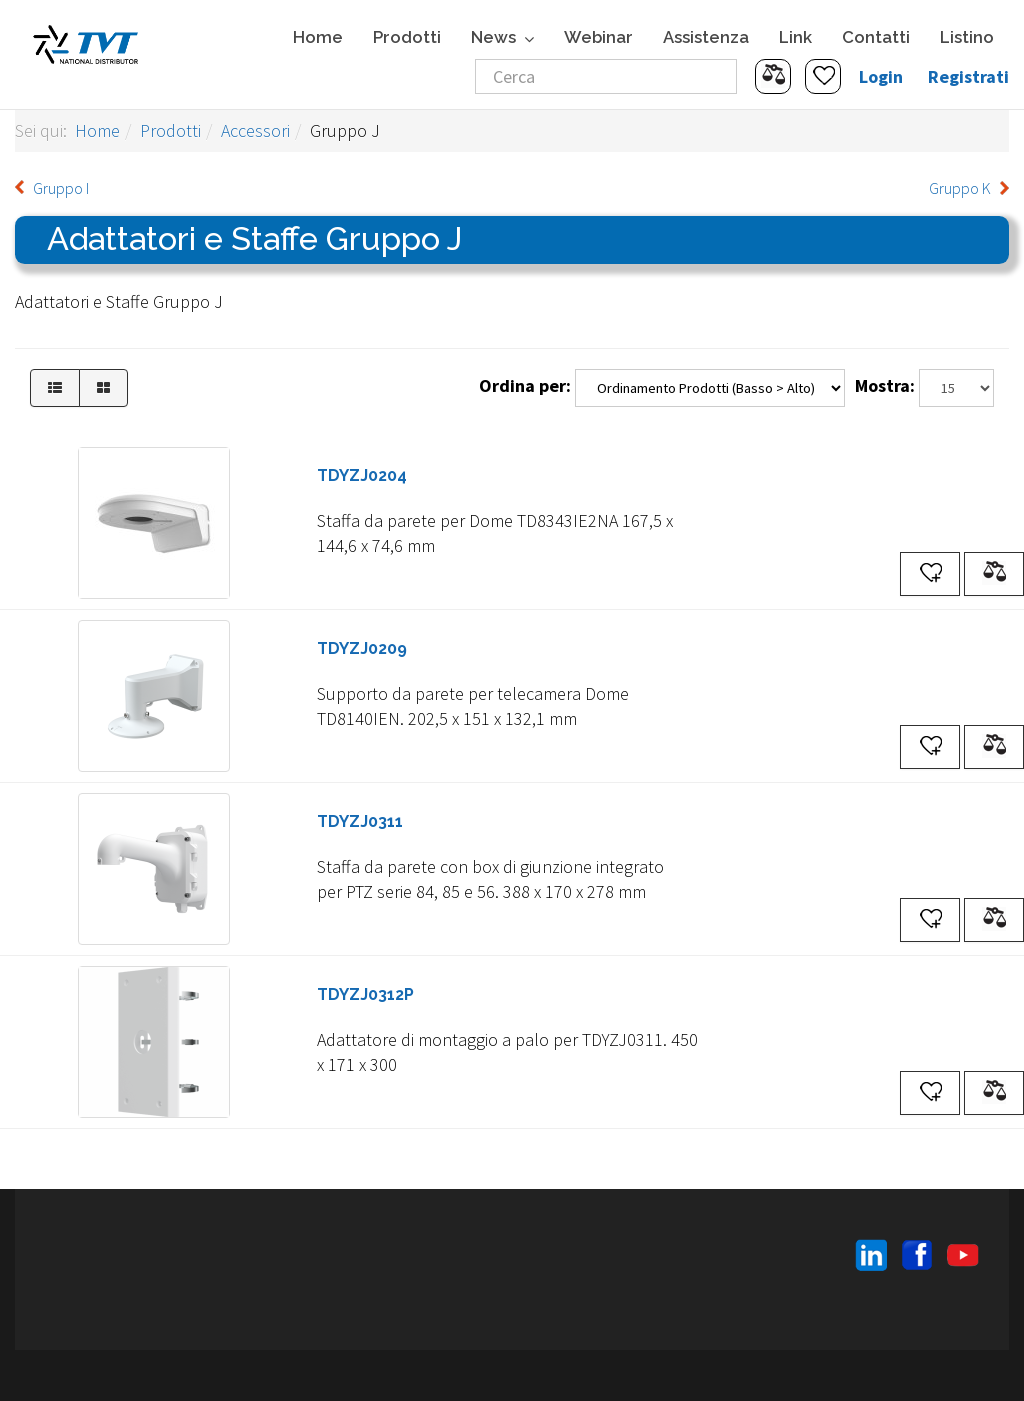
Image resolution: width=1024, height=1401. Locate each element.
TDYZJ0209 (362, 648)
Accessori (255, 130)
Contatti (876, 37)
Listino (967, 37)
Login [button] (881, 76)
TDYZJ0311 (360, 821)
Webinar (598, 37)
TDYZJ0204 (362, 475)
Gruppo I (61, 188)
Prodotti (407, 37)
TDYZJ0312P (365, 994)
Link (795, 37)
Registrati (968, 76)
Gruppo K (960, 188)
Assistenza (706, 37)
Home (318, 37)
